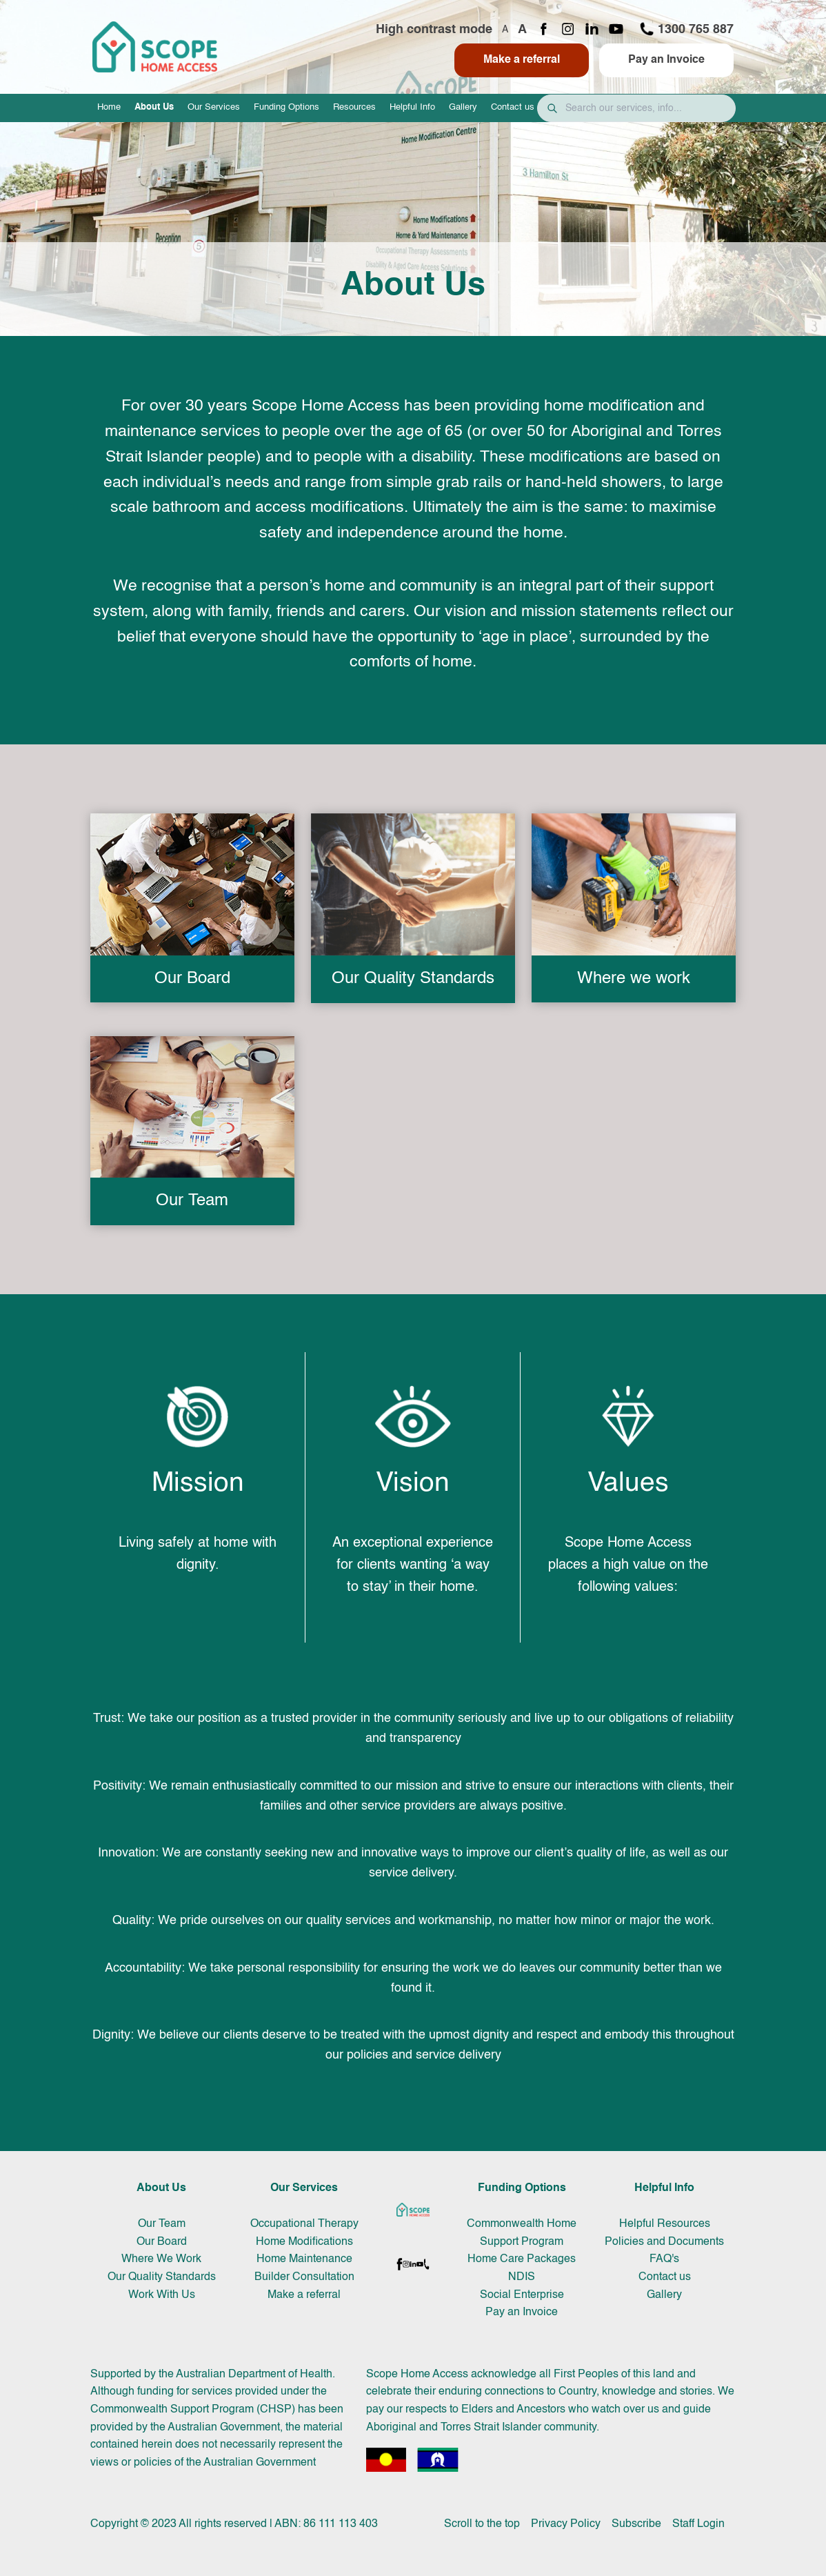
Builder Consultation (304, 2277)
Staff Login (698, 2524)
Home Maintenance (304, 2259)
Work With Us (161, 2295)
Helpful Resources (664, 2224)
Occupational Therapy (304, 2224)
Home (109, 107)
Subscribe (636, 2524)
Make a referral (521, 60)
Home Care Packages (521, 2259)
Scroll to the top (482, 2524)
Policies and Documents (664, 2242)
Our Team (161, 2224)
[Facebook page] (543, 30)
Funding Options (286, 107)
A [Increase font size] (522, 29)
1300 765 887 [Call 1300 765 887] (686, 29)
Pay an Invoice (666, 60)
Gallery (463, 107)
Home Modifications (304, 2242)
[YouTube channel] (616, 30)
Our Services (214, 107)
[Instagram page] (567, 30)
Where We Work (161, 2259)
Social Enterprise (522, 2295)
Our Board (162, 2242)
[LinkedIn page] (592, 30)
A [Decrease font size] (505, 29)
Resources (354, 107)
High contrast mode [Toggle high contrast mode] (434, 29)
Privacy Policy (566, 2524)
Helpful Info (412, 107)
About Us (154, 107)
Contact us (512, 107)
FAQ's (664, 2259)
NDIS (521, 2277)
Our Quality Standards (162, 2277)
